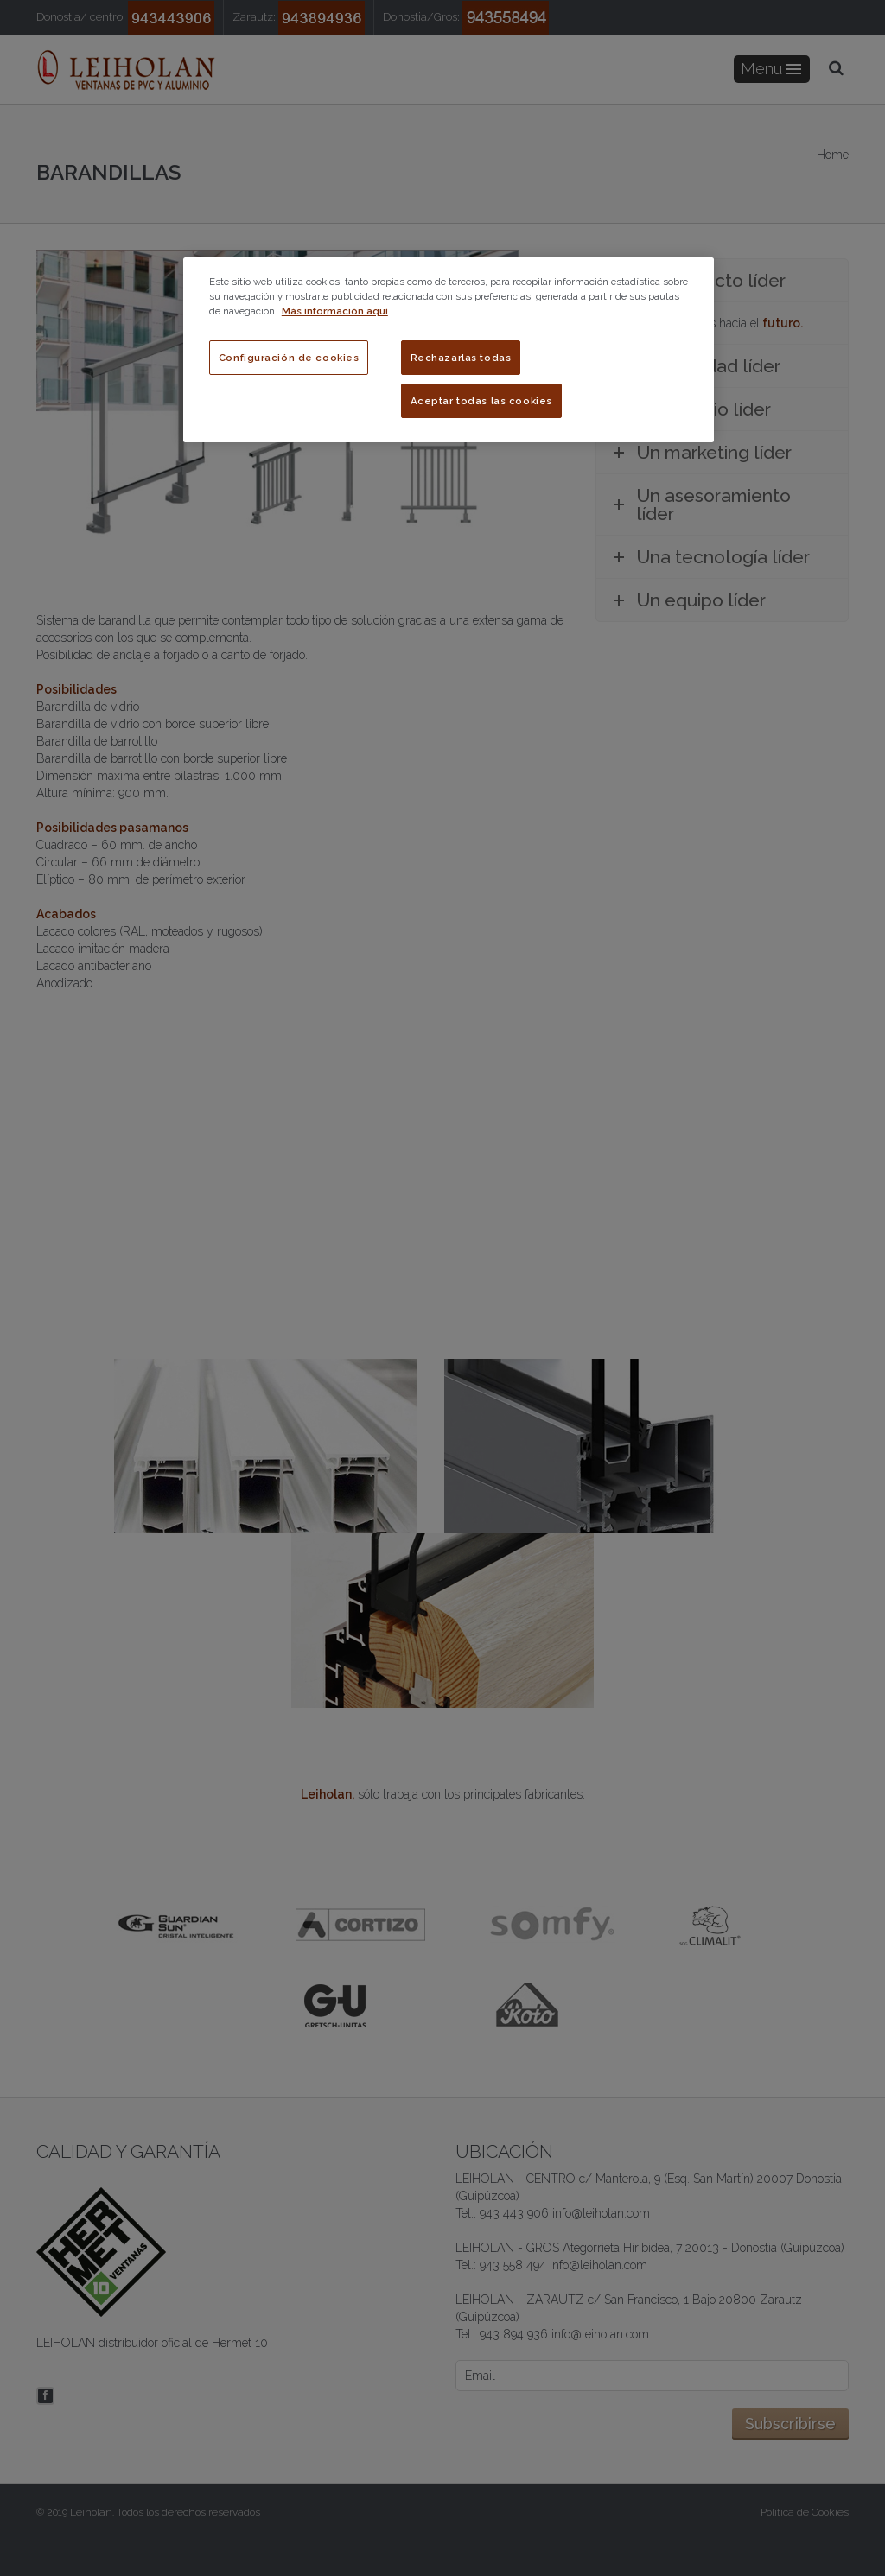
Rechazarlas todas (461, 358)
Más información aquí (335, 311)
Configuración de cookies (289, 358)
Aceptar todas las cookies (481, 401)
